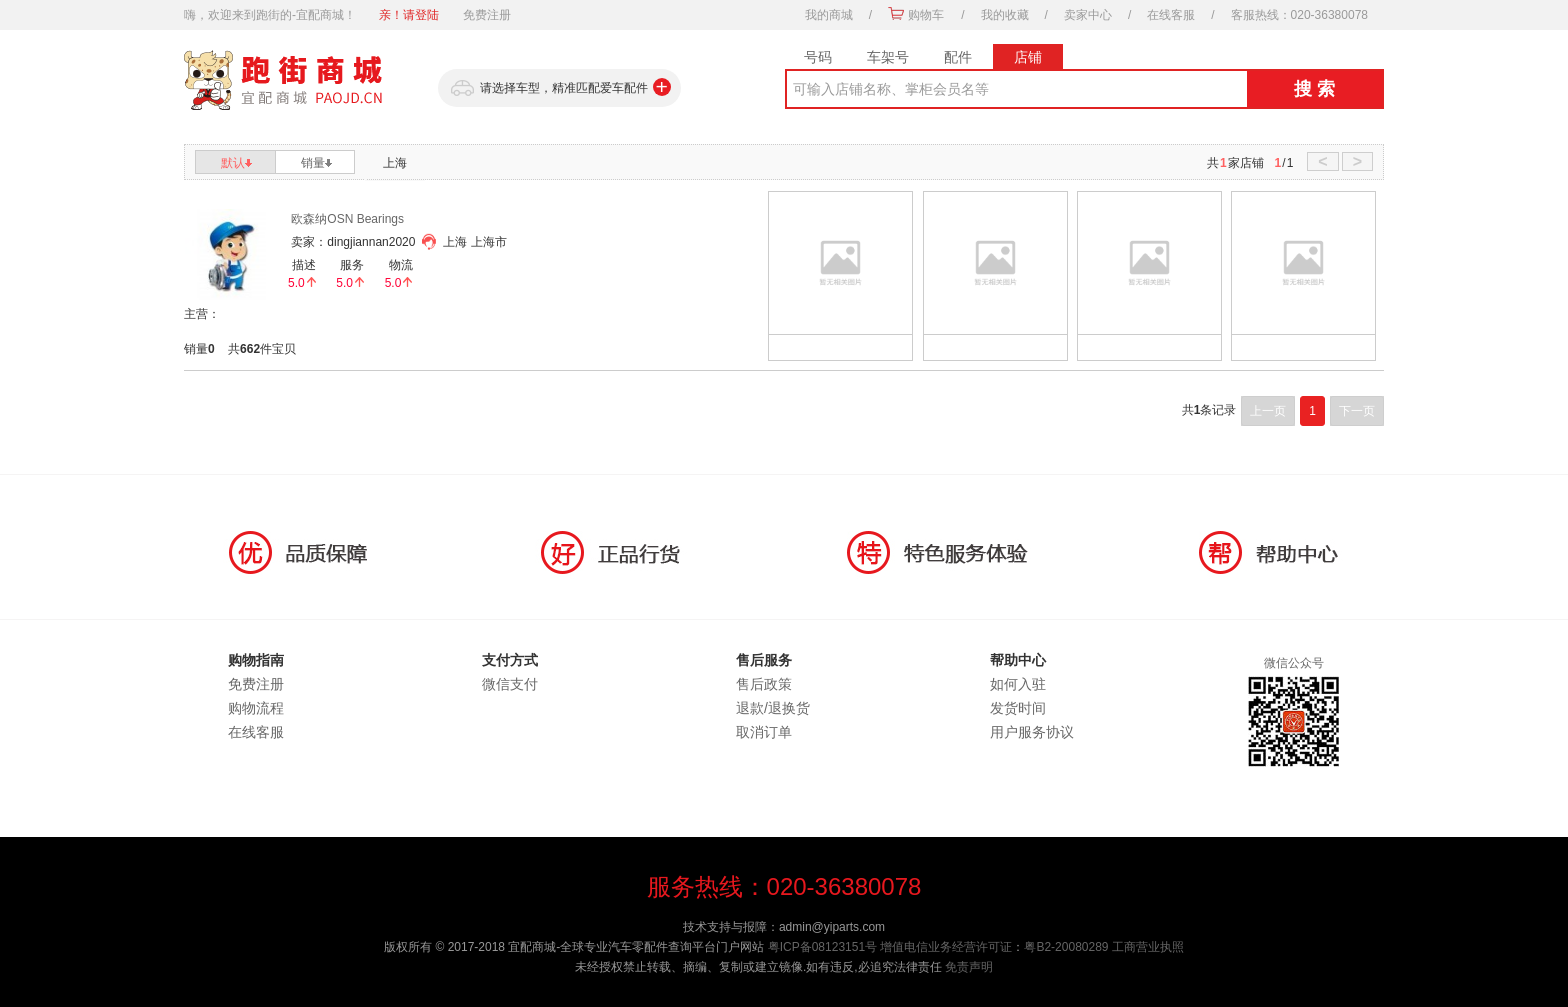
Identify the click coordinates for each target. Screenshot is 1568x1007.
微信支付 (510, 684)
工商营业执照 (1148, 947)
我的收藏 (1005, 15)
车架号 (888, 57)
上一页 (1268, 411)
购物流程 (256, 708)
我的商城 (829, 15)
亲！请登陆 (409, 15)
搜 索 (1314, 89)
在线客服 (1171, 15)
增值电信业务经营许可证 (946, 947)
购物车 (926, 15)
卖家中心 (1088, 15)
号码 (818, 57)
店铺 (1028, 57)
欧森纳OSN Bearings (347, 219)
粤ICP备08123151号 (822, 947)
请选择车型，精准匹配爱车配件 (559, 88)
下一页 (1357, 411)
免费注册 (487, 15)
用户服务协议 (1032, 732)
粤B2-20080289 (1066, 947)
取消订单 (764, 732)
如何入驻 (1018, 684)
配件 (958, 57)
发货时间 (1018, 708)
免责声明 (969, 967)
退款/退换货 (773, 708)
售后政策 (764, 684)
